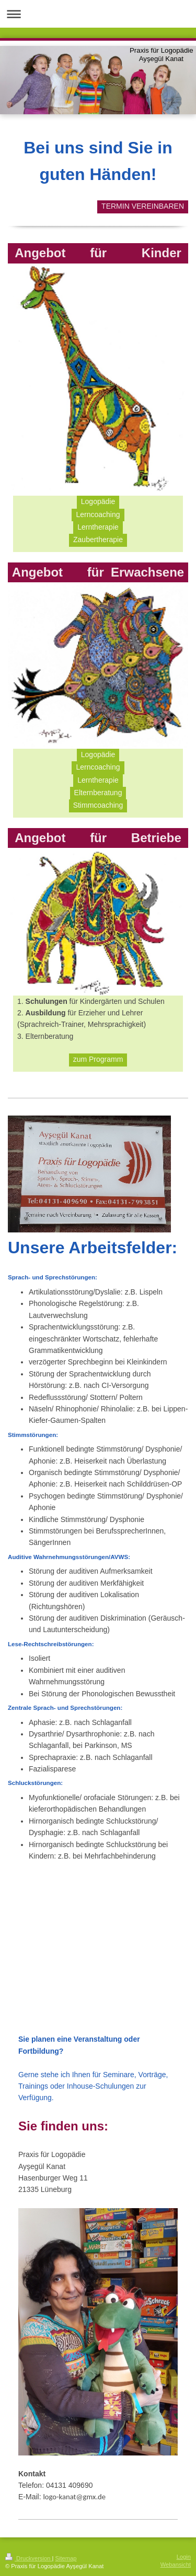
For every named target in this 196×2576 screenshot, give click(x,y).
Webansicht (175, 2564)
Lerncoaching (98, 514)
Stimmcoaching (98, 805)
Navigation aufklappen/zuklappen (98, 14)
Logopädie (98, 501)
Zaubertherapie (98, 539)
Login (184, 2557)
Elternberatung (98, 792)
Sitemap (66, 2558)
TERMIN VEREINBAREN (142, 206)
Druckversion (28, 2558)
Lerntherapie (98, 527)
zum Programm (98, 1059)
